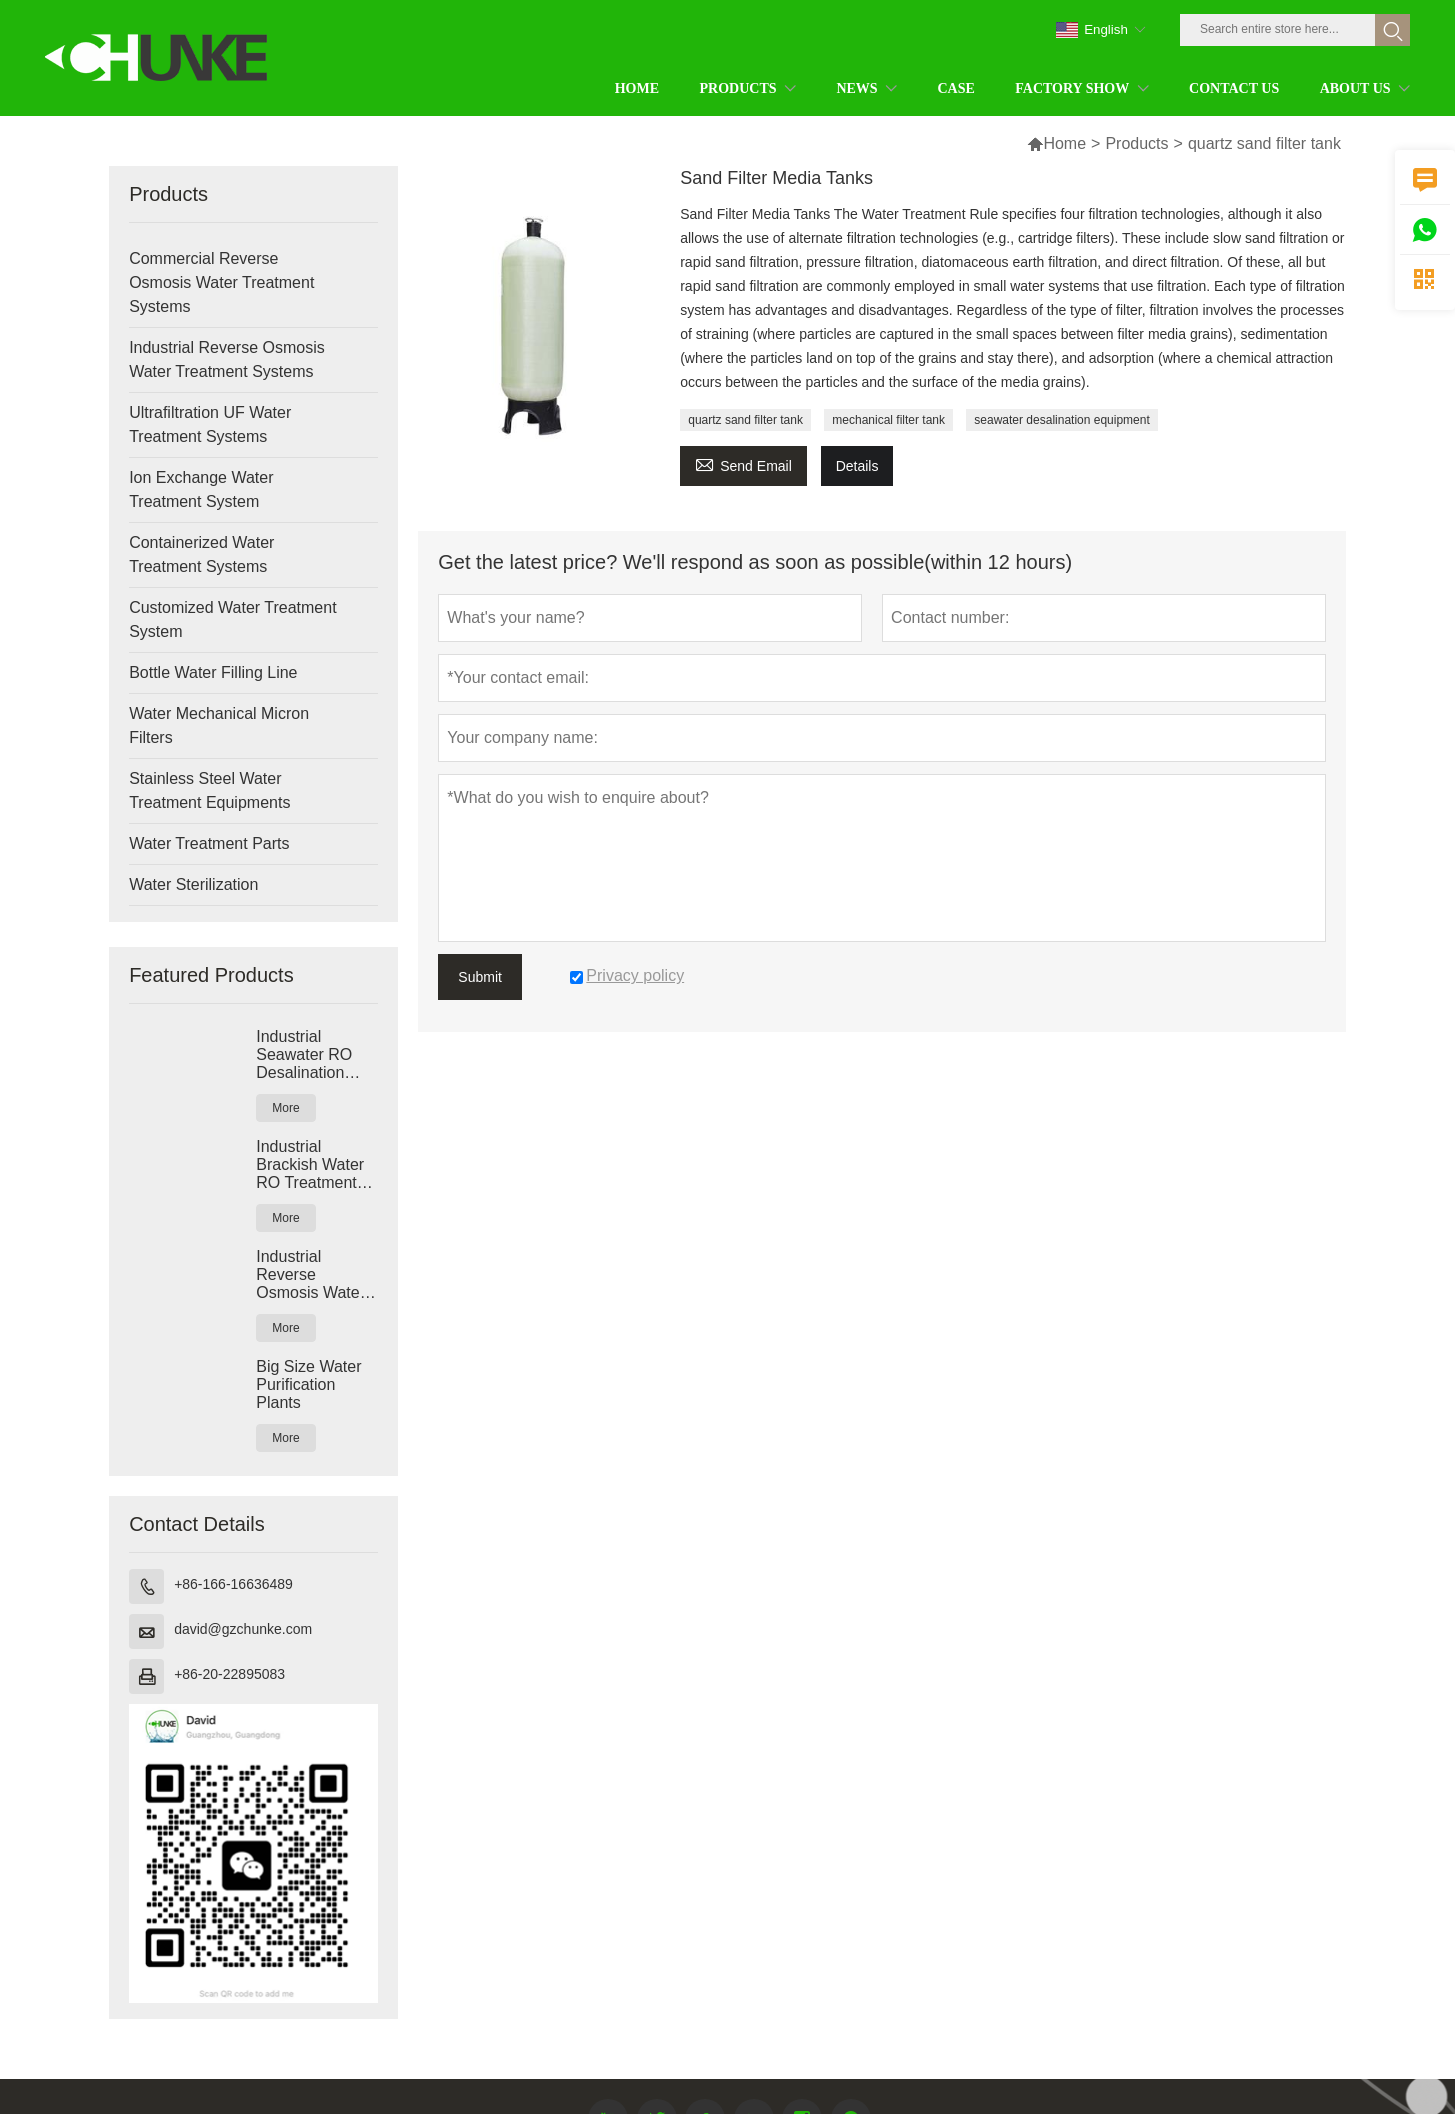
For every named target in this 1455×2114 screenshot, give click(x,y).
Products (1136, 143)
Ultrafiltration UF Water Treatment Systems (210, 424)
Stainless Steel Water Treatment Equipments (209, 790)
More (285, 1108)
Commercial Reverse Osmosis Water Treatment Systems (221, 282)
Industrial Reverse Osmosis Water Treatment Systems (227, 359)
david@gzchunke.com (243, 1629)
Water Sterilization (193, 884)
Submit (480, 977)
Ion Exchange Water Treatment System (201, 489)
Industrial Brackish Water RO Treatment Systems (310, 1165)
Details (857, 466)
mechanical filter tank (888, 420)
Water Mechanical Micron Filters (219, 725)
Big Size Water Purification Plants (308, 1384)
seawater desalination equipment (1061, 420)
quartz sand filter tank (745, 420)
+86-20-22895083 (229, 1674)
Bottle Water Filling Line (213, 672)
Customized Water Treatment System (232, 619)
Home (1064, 143)
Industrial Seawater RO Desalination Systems (304, 1055)
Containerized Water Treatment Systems (201, 554)
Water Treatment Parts (209, 843)
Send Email (743, 463)
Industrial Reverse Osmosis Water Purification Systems (310, 1275)
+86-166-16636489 (233, 1584)
